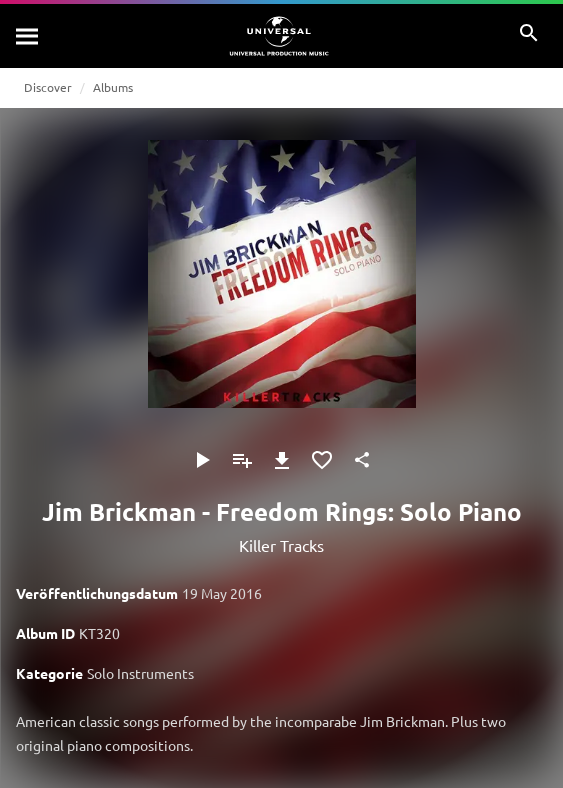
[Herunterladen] (282, 460)
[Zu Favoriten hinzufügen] (322, 460)
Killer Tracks (281, 545)
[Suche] (28, 36)
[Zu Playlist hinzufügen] (242, 460)
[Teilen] (362, 460)
